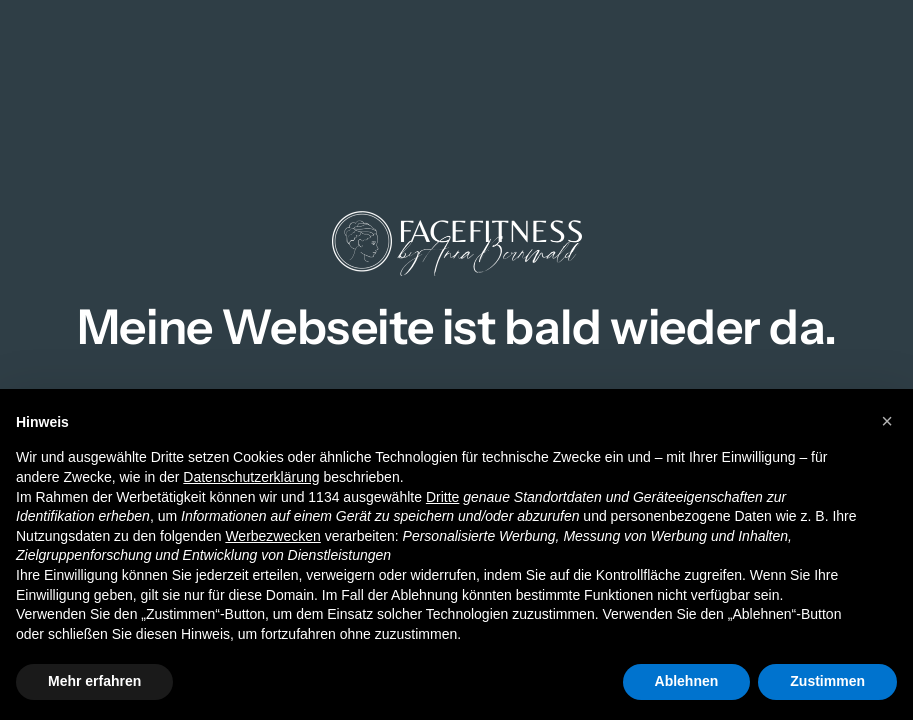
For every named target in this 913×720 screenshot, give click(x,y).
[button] (887, 421)
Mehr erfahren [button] (94, 681)
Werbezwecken (272, 536)
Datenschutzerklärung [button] (251, 477)
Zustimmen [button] (827, 681)
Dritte (442, 497)
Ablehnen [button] (687, 681)
